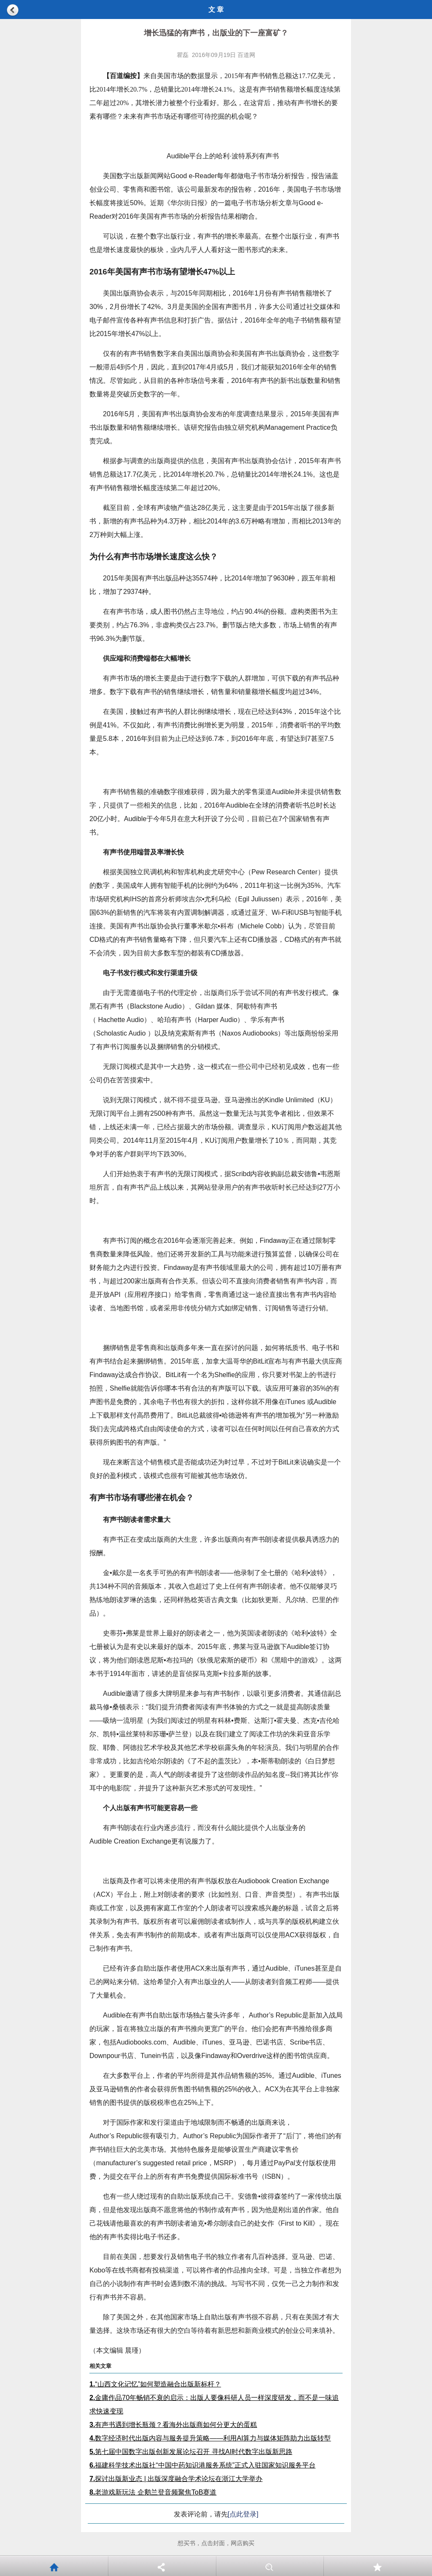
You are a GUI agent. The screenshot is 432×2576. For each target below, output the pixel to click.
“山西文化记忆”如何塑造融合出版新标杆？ (155, 2384)
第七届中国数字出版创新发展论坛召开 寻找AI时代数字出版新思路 (190, 2451)
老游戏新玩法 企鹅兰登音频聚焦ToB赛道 (152, 2492)
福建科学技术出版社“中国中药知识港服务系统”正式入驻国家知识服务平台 (202, 2465)
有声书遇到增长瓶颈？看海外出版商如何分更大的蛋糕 (173, 2424)
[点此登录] (243, 2514)
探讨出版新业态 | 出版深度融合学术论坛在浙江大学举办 (175, 2478)
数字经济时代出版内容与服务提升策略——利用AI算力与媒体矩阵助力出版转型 (210, 2438)
